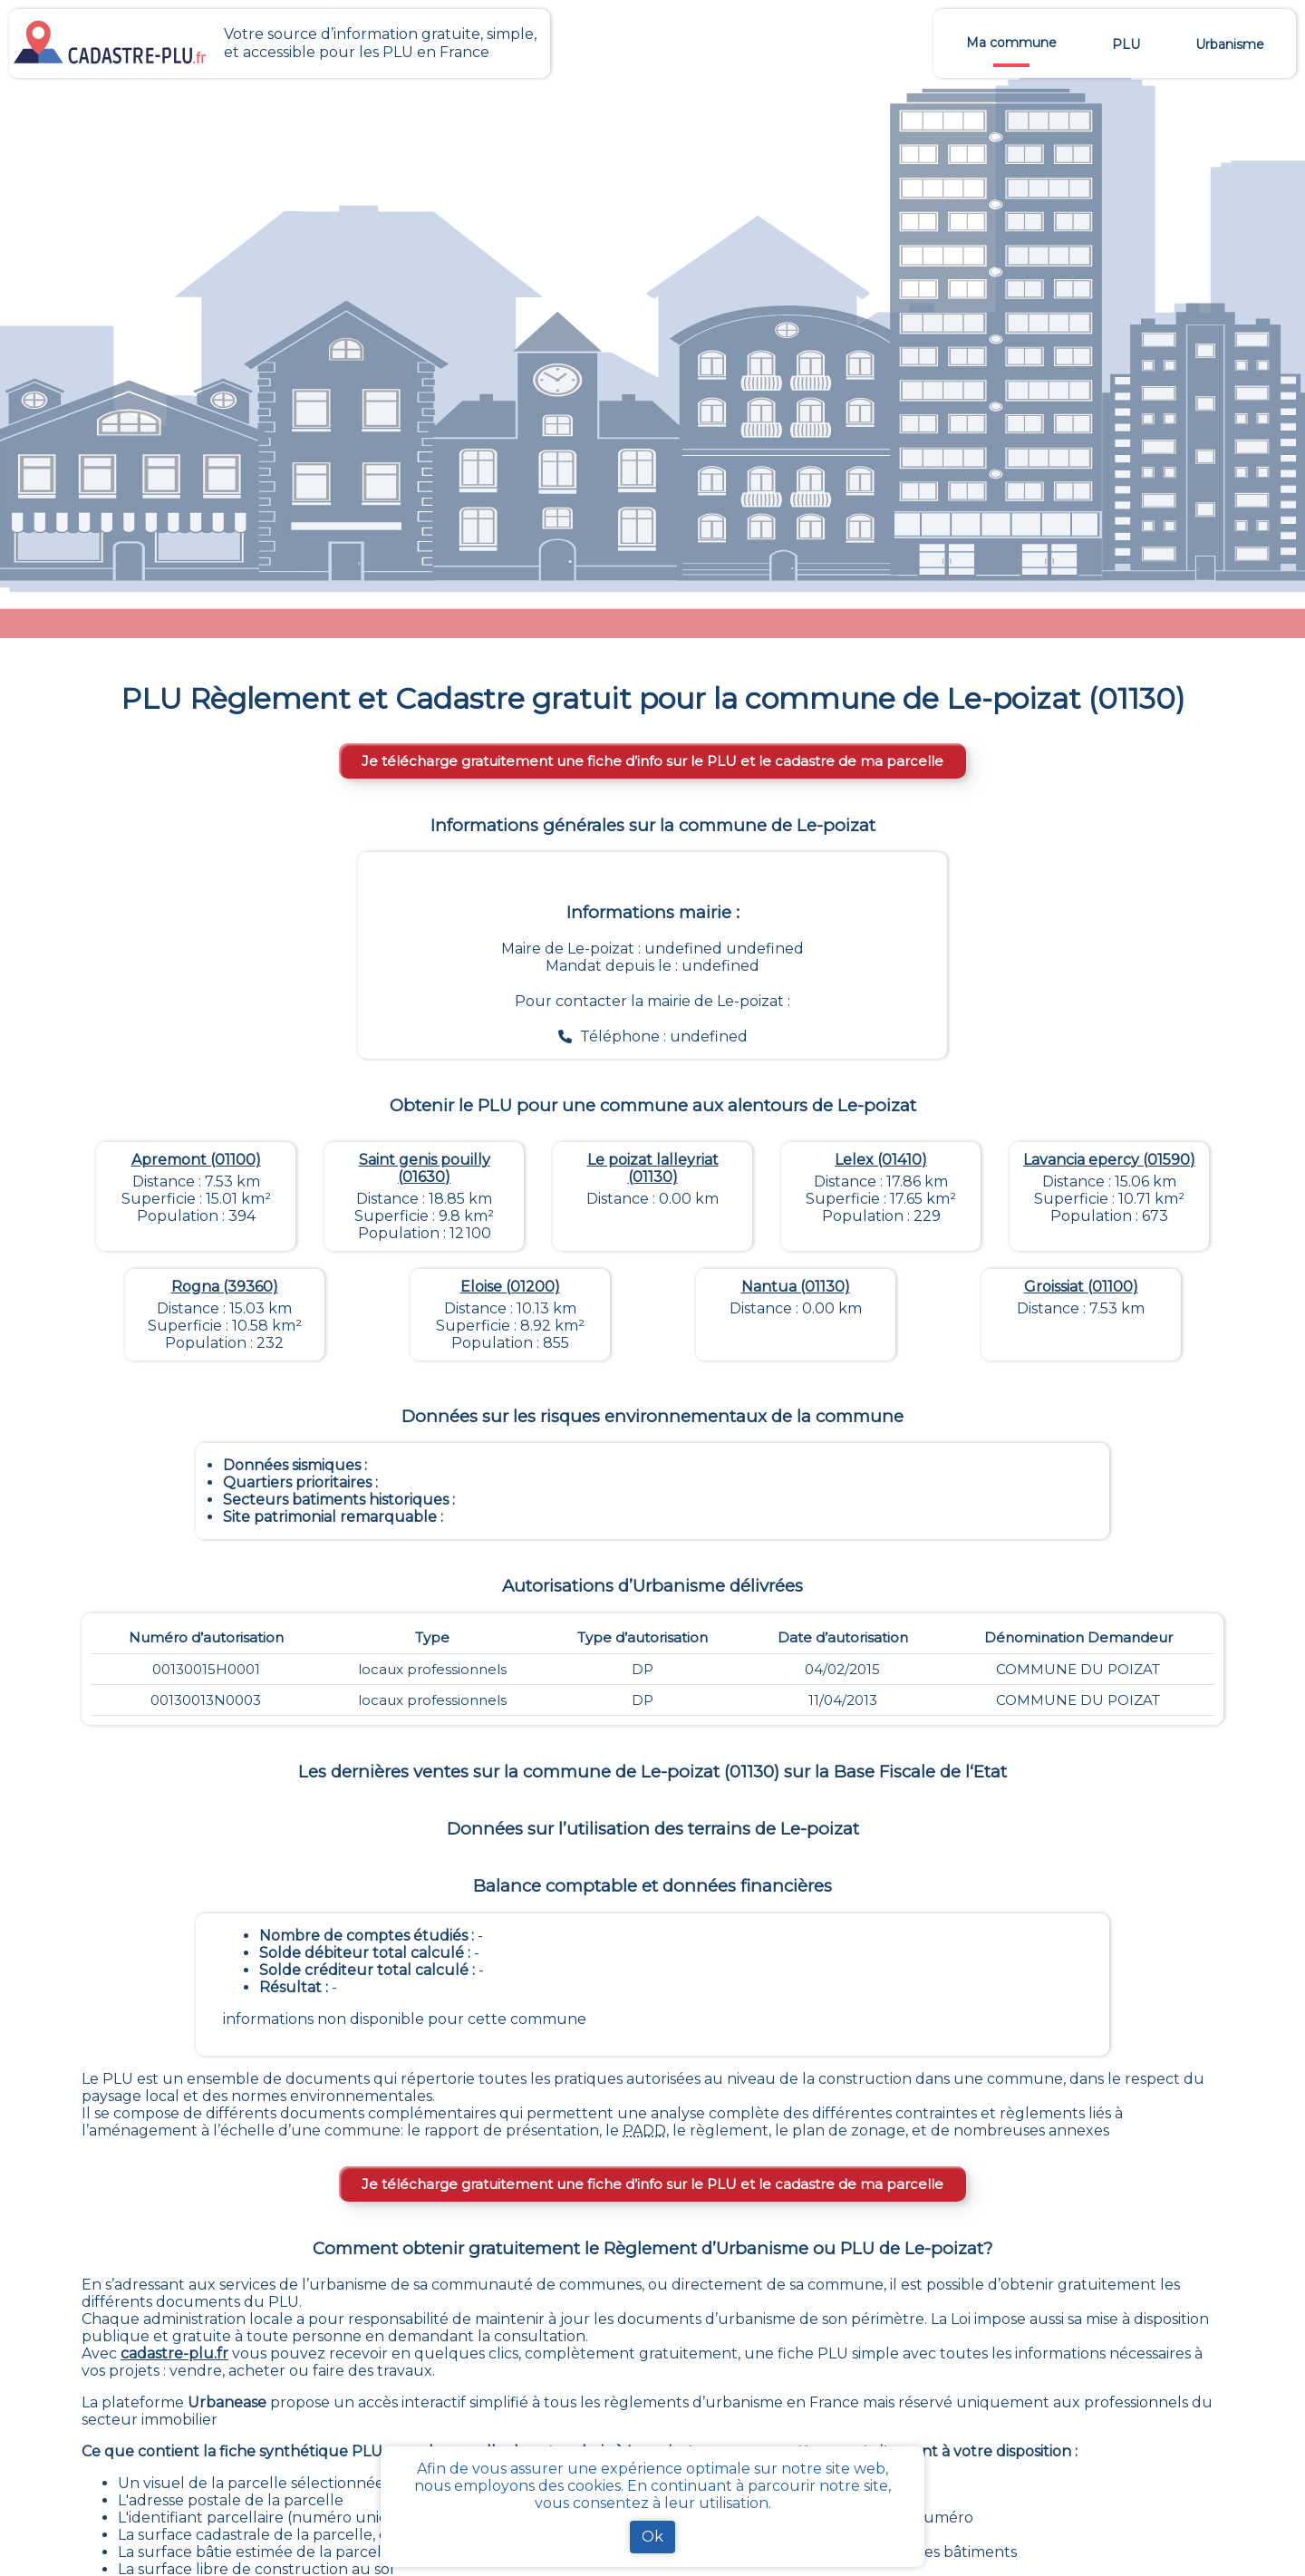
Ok (652, 2536)
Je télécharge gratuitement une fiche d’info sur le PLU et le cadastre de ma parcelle (652, 761)
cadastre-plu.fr (174, 2353)
